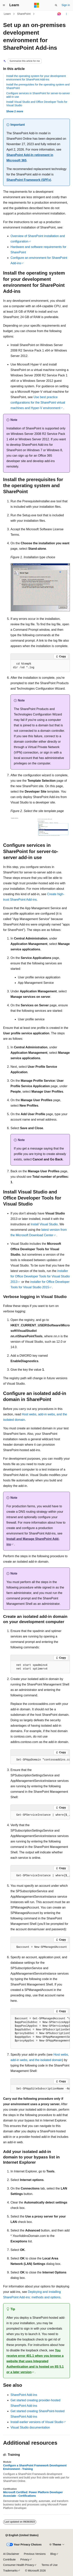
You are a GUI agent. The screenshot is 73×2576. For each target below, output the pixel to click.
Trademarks (10, 2570)
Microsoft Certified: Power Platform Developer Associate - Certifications (33, 2494)
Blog (53, 2553)
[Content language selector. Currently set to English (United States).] (22, 2535)
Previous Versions (35, 2553)
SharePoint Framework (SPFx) (28, 179)
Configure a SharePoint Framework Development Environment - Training (35, 2467)
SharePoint (24, 13)
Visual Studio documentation (30, 2427)
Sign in (66, 5)
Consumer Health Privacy (18, 2564)
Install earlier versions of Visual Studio (37, 2422)
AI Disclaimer (11, 2553)
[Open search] (56, 5)
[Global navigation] (4, 5)
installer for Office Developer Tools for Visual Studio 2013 (40, 1276)
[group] (40, 1760)
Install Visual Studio (44, 1224)
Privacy (24, 2559)
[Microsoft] (36, 5)
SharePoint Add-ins (24, 2394)
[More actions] (66, 14)
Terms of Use (49, 2564)
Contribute (9, 2559)
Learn (7, 13)
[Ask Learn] (59, 14)
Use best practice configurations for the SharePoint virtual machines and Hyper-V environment (38, 402)
